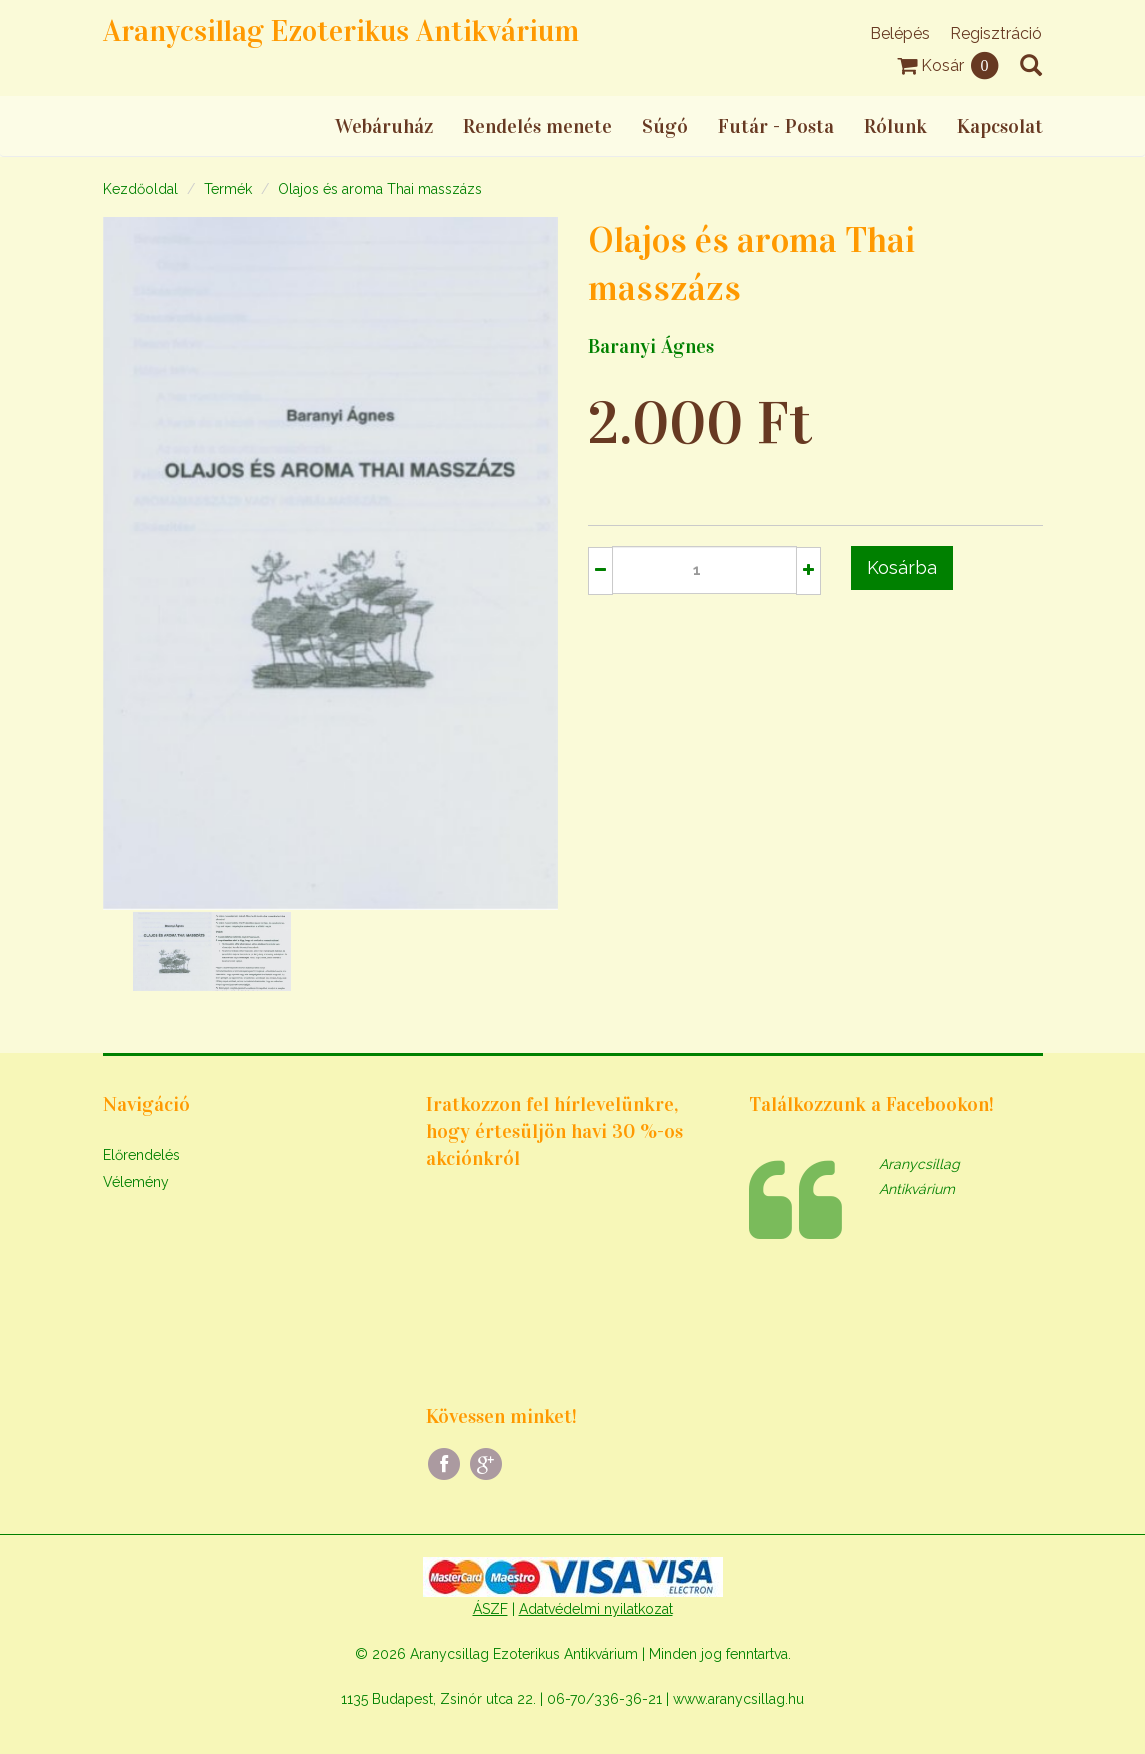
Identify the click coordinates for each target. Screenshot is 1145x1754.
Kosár (948, 65)
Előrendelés (141, 1155)
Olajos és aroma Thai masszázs (380, 189)
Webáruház (384, 126)
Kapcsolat (1000, 126)
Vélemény (136, 1182)
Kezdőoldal (140, 189)
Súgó (665, 126)
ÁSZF (490, 1609)
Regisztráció (996, 33)
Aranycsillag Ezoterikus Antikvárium (341, 31)
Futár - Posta (776, 126)
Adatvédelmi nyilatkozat (596, 1609)
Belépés (900, 33)
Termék (228, 189)
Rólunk (895, 126)
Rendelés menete (537, 126)
